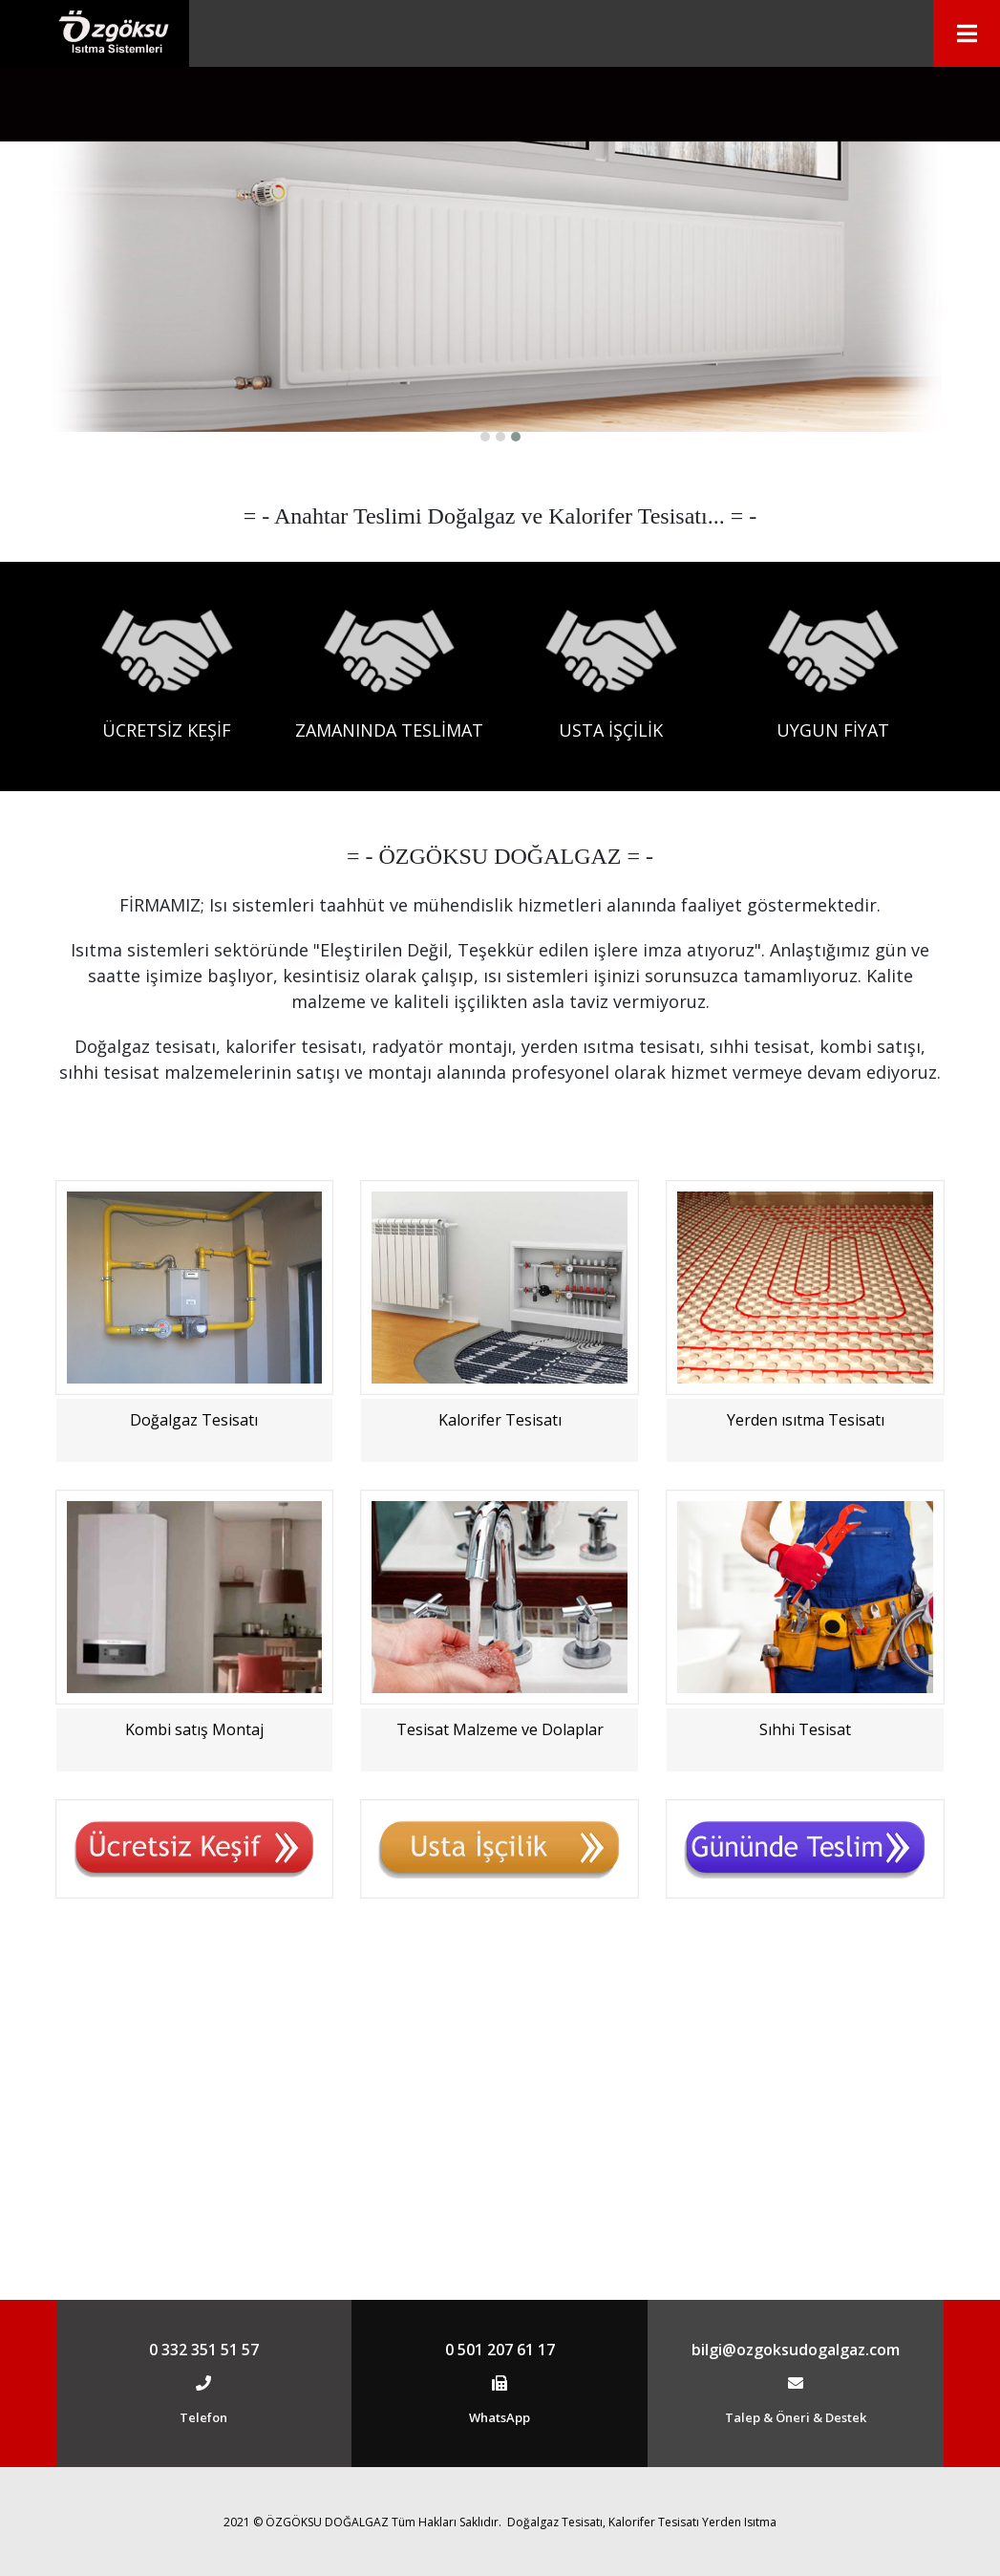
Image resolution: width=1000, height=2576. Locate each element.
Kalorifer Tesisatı (500, 1783)
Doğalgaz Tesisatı (194, 1783)
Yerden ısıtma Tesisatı (805, 1783)
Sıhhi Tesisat (805, 2093)
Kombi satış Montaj (194, 2093)
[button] (485, 800)
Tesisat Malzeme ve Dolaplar (500, 2093)
